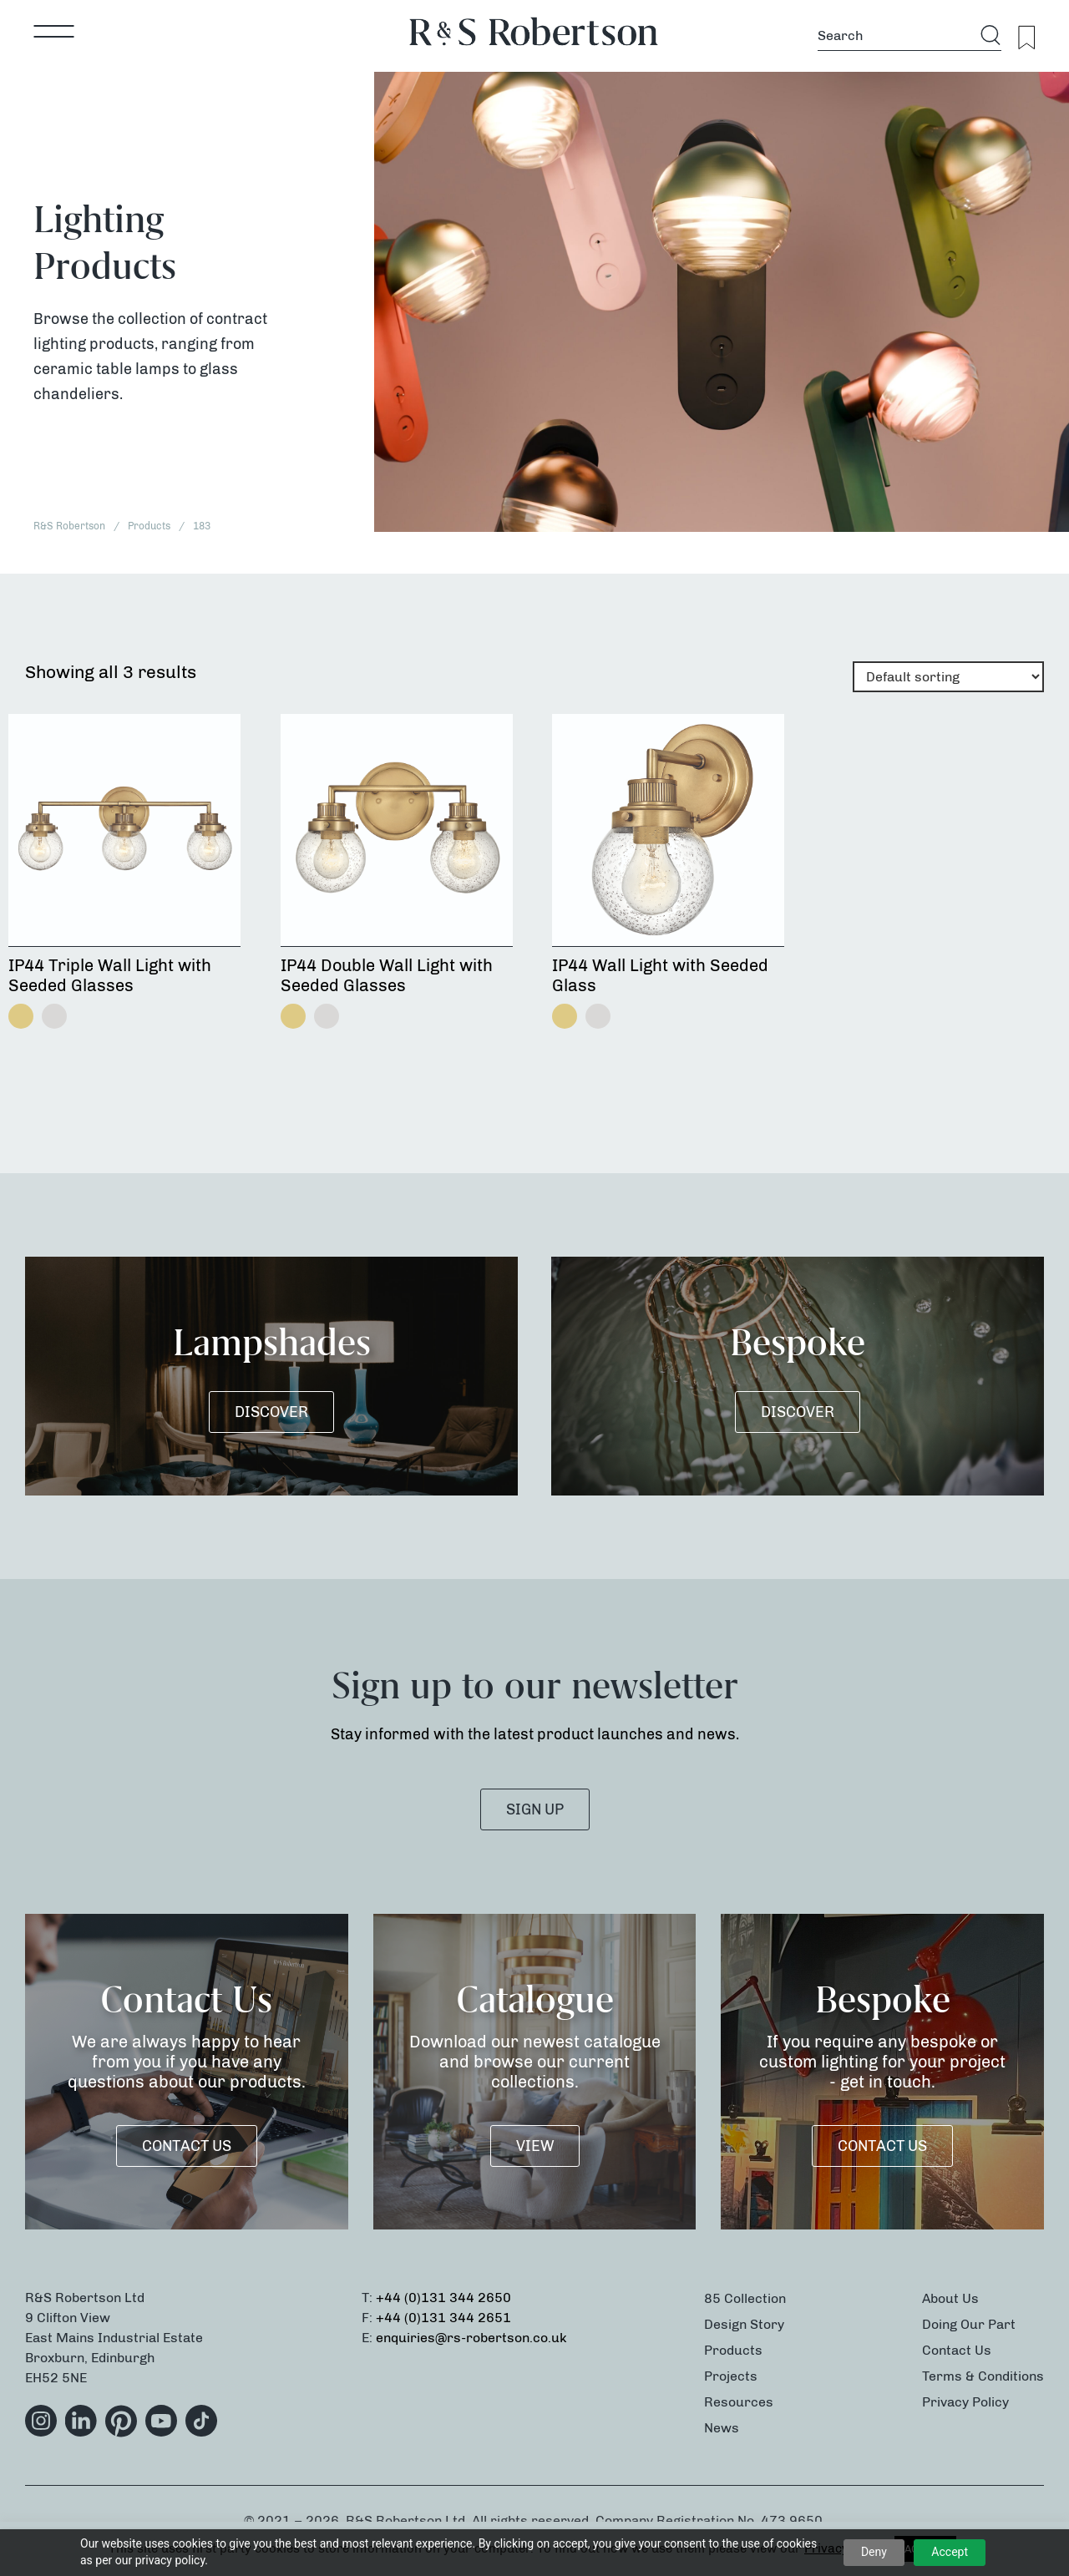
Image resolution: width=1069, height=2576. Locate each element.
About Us (950, 2298)
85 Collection (745, 2298)
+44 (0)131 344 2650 (443, 2297)
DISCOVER (271, 1412)
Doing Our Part (969, 2324)
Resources (738, 2402)
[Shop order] (948, 676)
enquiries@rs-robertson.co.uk (471, 2338)
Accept (949, 2551)
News (721, 2428)
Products (733, 2350)
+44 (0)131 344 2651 (443, 2317)
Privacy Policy (965, 2402)
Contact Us (186, 2146)
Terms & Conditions (983, 2376)
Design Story (744, 2324)
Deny (874, 2551)
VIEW (535, 2146)
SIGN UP (535, 1809)
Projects (730, 2376)
